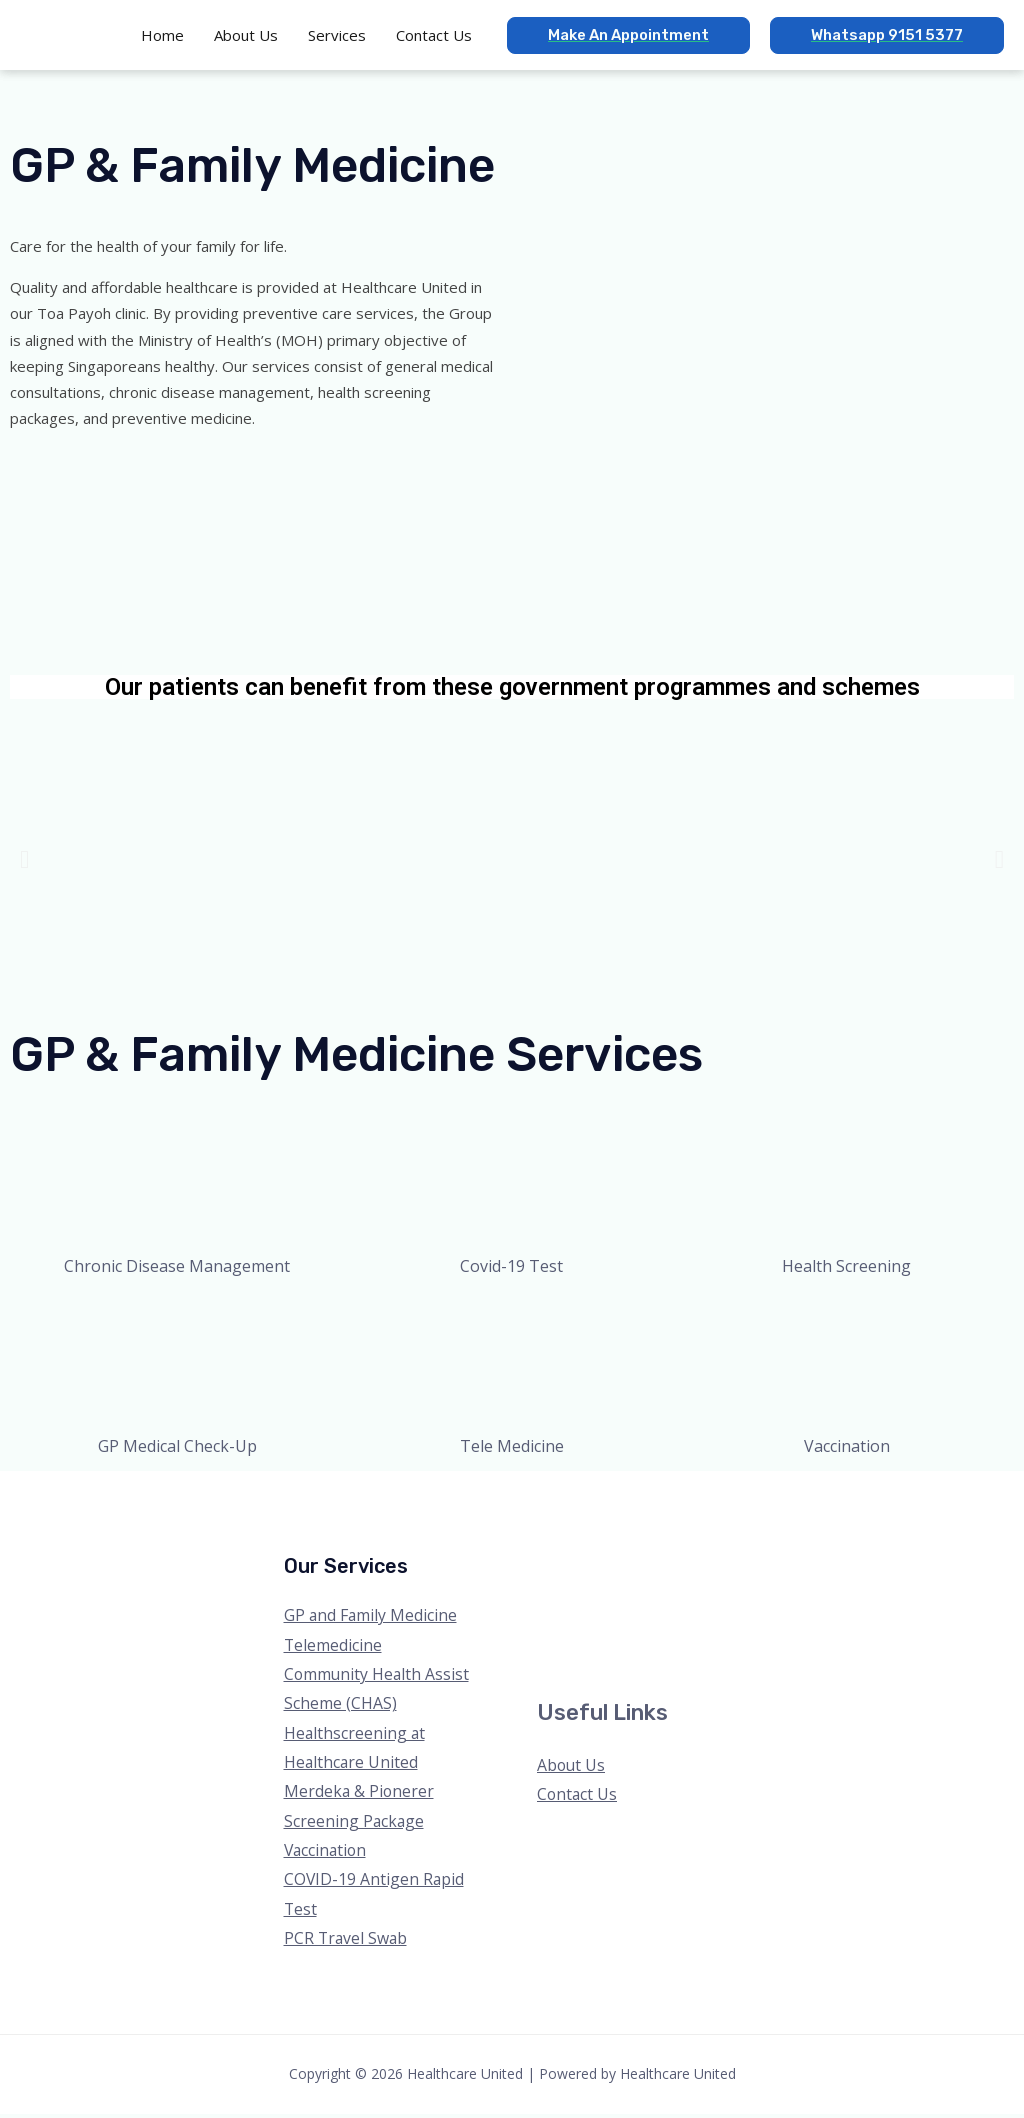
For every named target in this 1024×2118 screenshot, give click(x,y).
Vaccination (327, 1853)
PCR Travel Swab (347, 1942)
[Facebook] (804, 1759)
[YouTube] (885, 1759)
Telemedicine (333, 1645)
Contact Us (578, 1796)
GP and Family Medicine (371, 1615)
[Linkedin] (912, 1759)
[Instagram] (858, 1759)
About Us (572, 1766)
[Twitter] (831, 1759)
